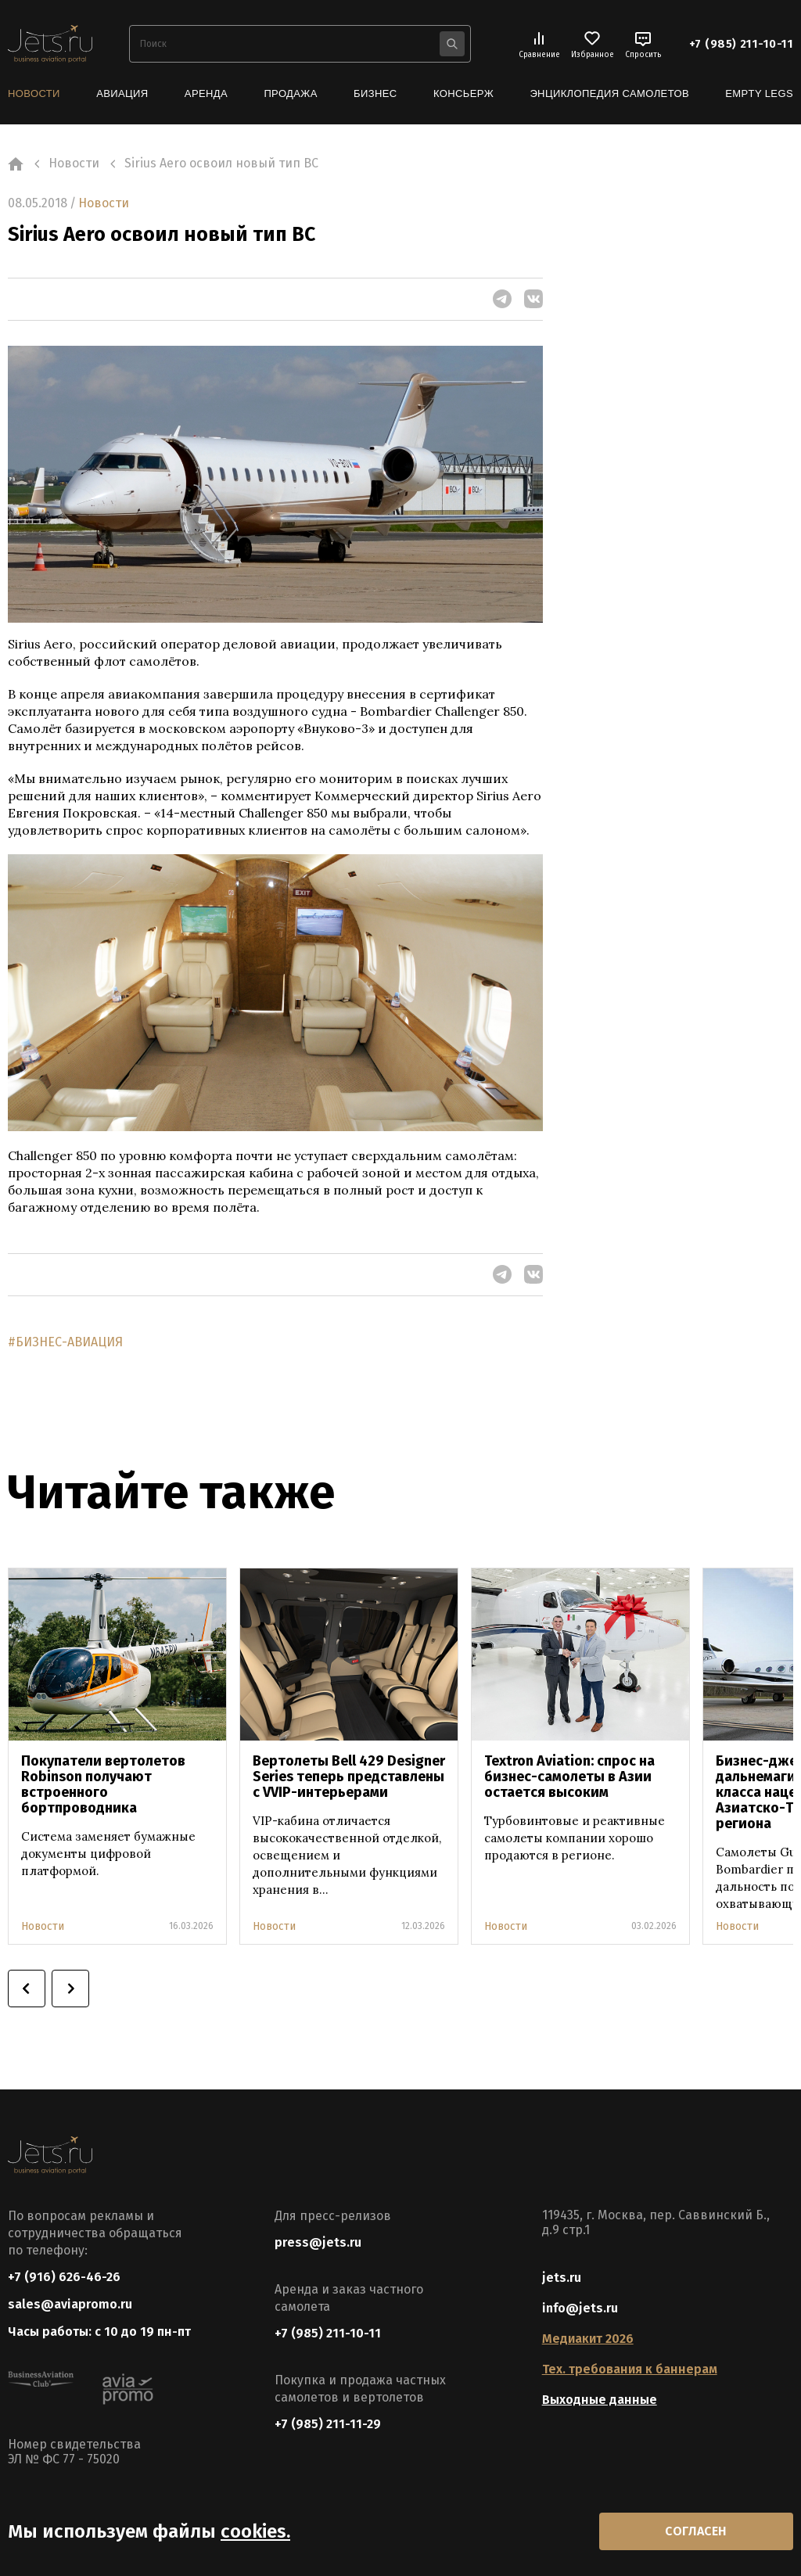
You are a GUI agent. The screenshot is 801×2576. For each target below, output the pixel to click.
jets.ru (561, 2277)
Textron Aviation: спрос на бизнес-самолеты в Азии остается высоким (569, 1776)
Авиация (122, 93)
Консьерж (463, 93)
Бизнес (375, 93)
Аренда (206, 93)
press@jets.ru (318, 2242)
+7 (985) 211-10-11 (741, 44)
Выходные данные (599, 2399)
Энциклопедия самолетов (609, 93)
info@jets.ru (580, 2308)
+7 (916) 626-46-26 (64, 2276)
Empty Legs (759, 93)
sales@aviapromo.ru (70, 2304)
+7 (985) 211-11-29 (328, 2423)
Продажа (290, 93)
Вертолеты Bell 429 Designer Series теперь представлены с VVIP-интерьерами (349, 1776)
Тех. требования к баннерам (629, 2369)
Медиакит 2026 (588, 2338)
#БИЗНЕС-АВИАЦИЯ (65, 1342)
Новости (34, 93)
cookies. (255, 2531)
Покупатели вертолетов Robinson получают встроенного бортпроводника (103, 1784)
